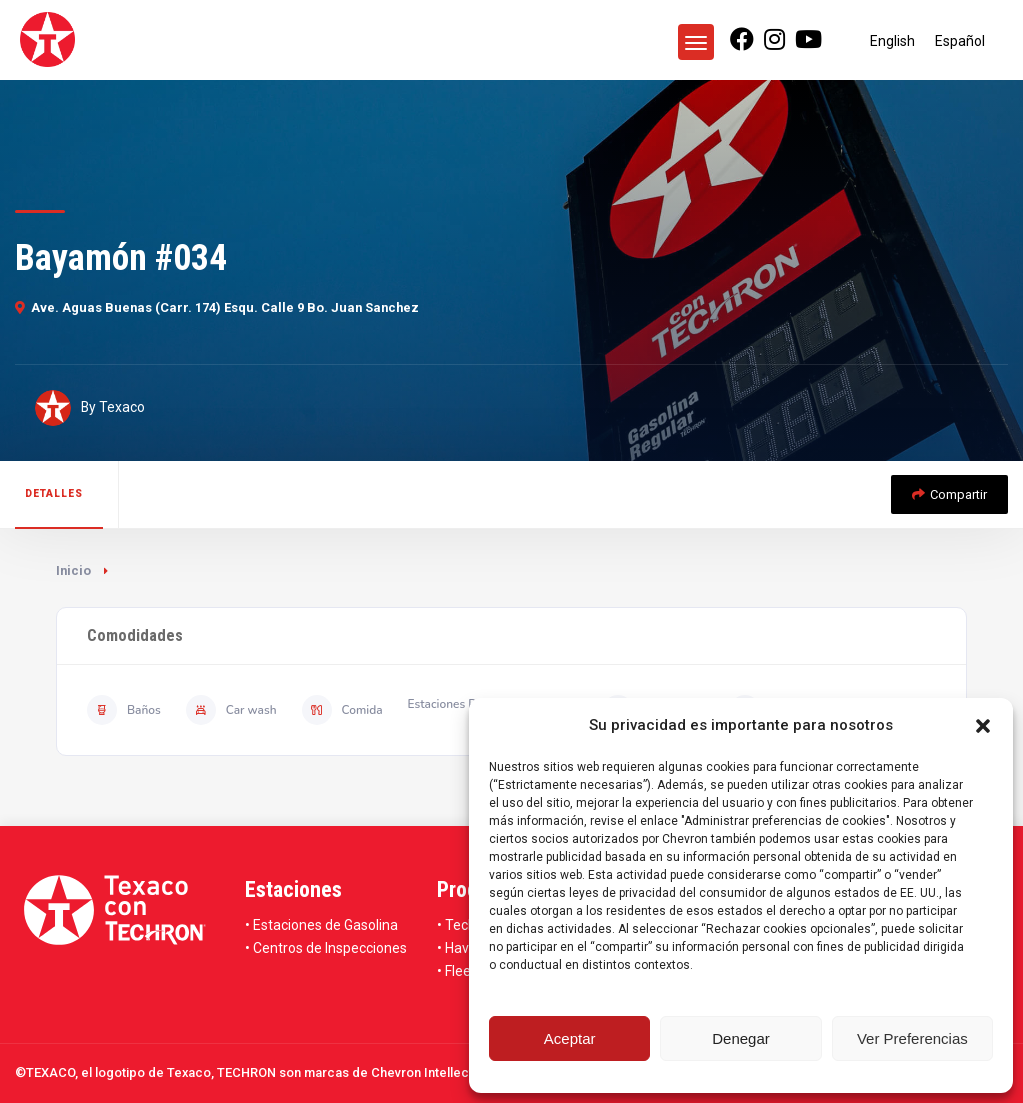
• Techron (467, 925)
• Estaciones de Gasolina (321, 925)
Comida (342, 710)
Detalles (54, 493)
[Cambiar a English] (892, 41)
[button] (983, 726)
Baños (124, 710)
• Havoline (468, 948)
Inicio (73, 570)
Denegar (741, 1038)
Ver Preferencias (912, 1038)
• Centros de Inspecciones (326, 948)
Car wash (231, 710)
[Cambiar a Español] (960, 41)
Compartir (949, 494)
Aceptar (570, 1038)
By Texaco (90, 408)
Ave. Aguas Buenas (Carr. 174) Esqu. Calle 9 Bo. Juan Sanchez (217, 307)
